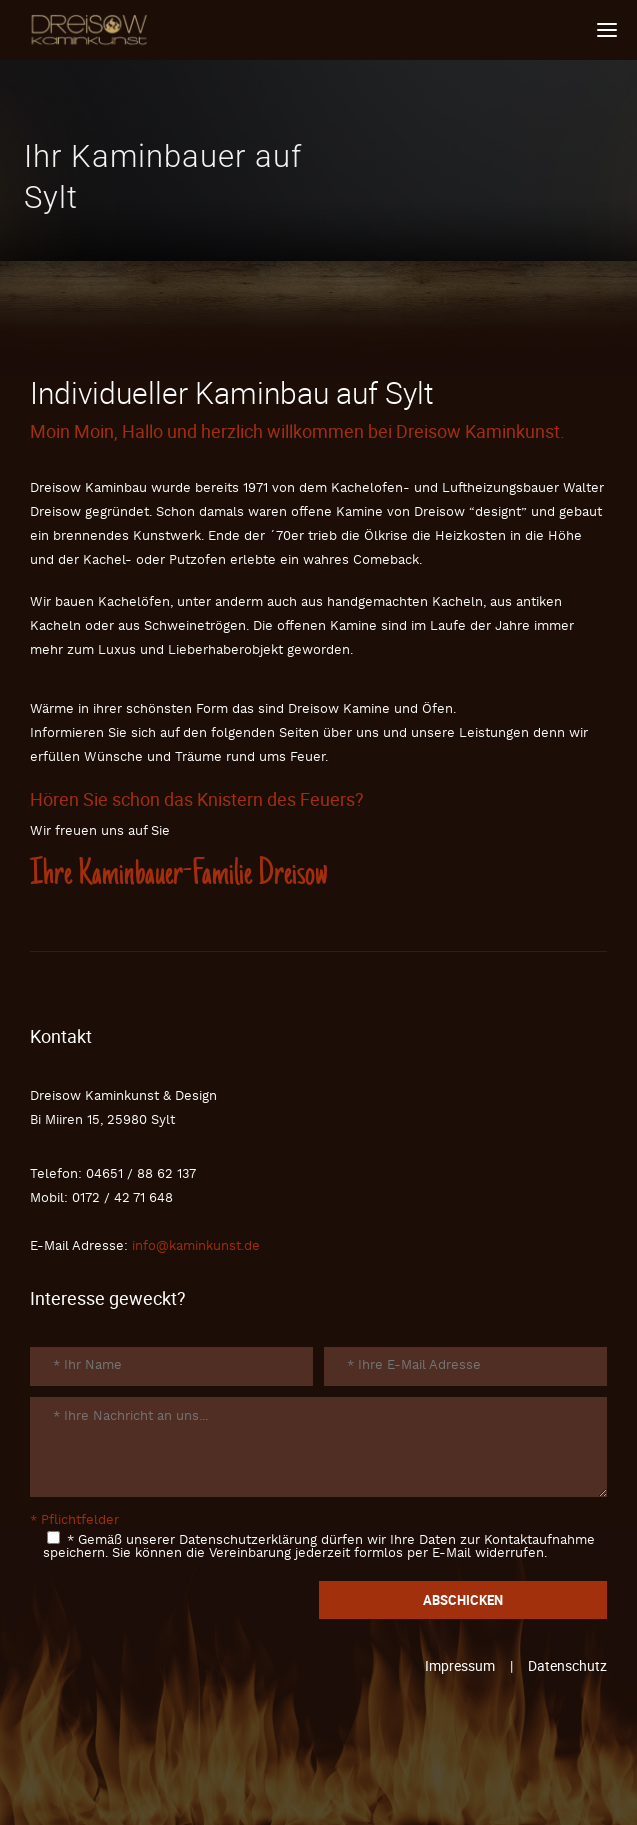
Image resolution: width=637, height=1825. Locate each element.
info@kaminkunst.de (196, 1247)
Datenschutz (567, 1665)
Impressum (460, 1665)
